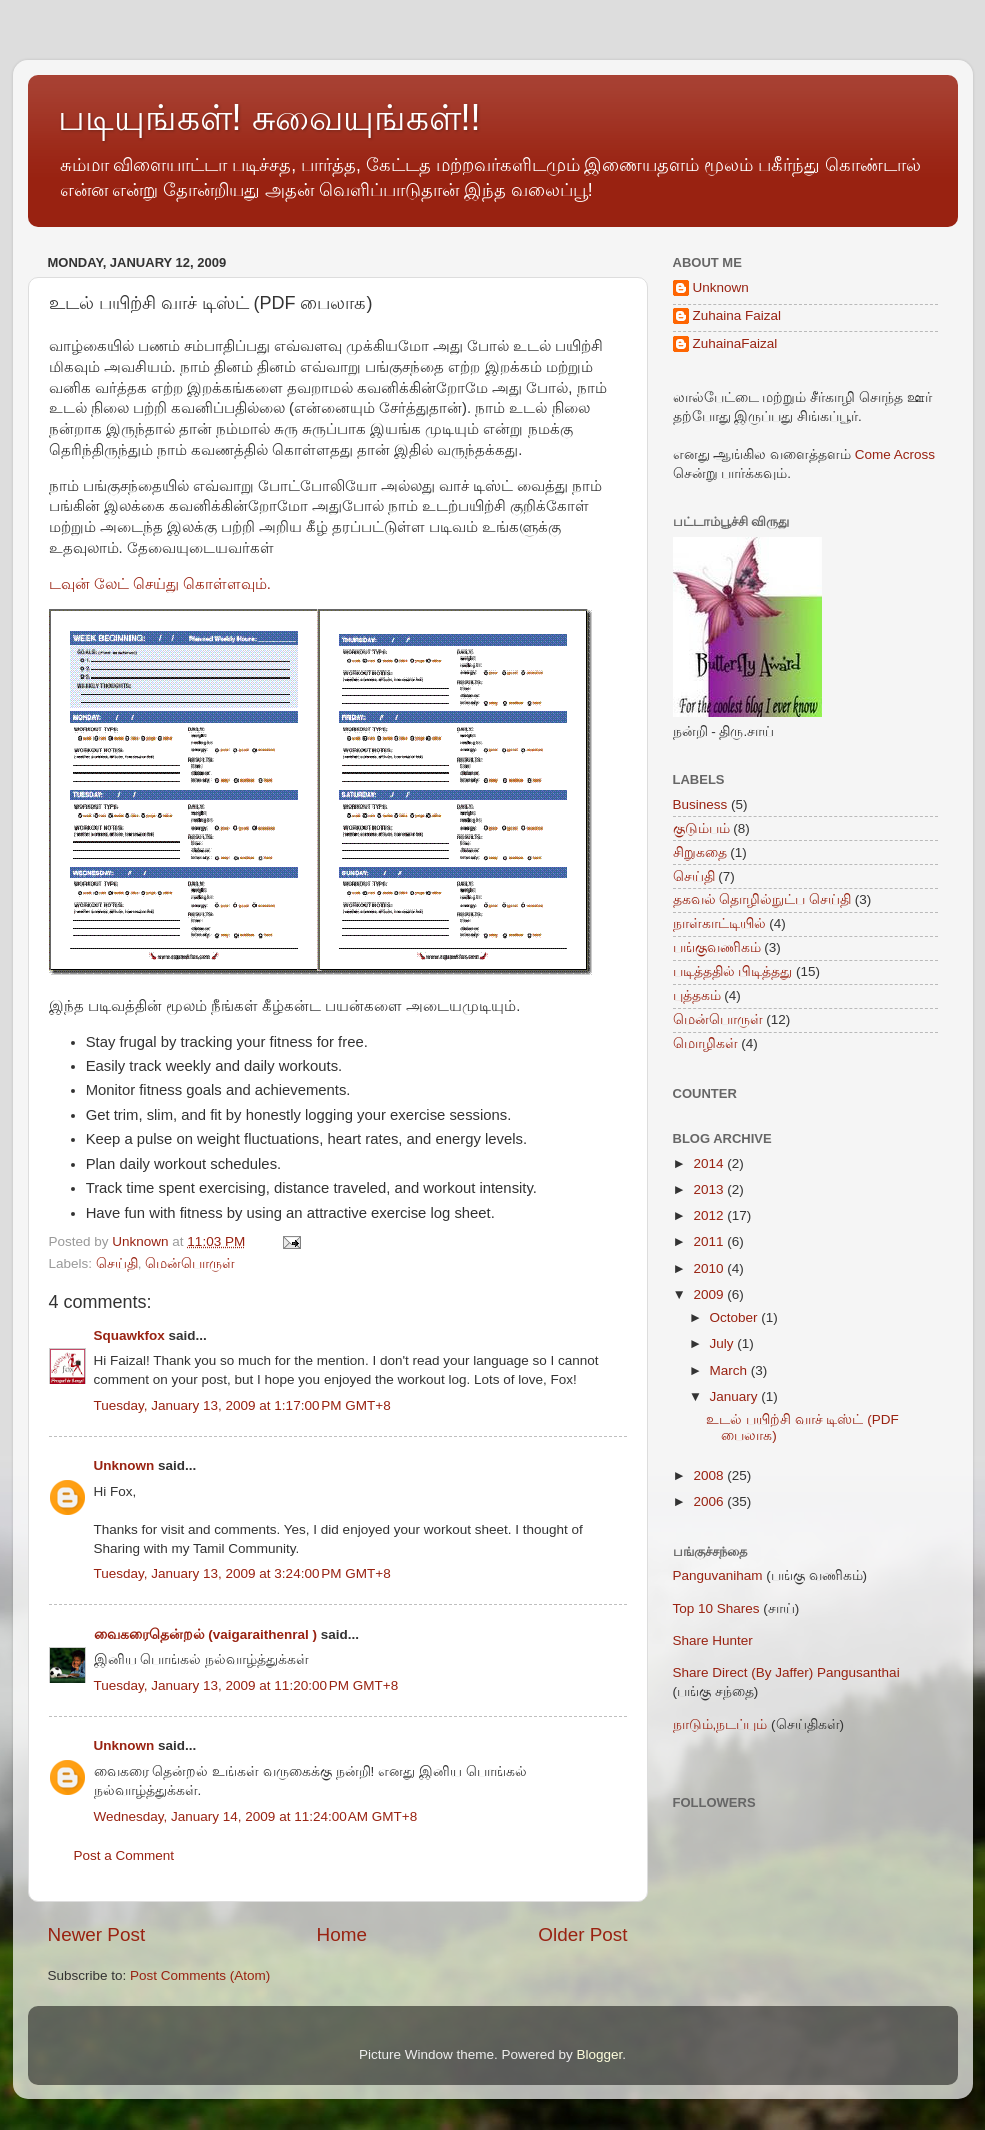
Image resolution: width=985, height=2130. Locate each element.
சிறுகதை (700, 852)
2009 (710, 1294)
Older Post (582, 1934)
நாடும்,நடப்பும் (720, 1724)
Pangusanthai (858, 1672)
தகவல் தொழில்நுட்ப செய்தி (762, 899)
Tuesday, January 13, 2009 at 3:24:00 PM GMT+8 (242, 1573)
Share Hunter (713, 1640)
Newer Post (97, 1934)
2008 (710, 1475)
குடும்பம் (701, 828)
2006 (710, 1501)
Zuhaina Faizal (737, 315)
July (724, 1343)
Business (700, 804)
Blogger (600, 2054)
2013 (710, 1189)
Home (342, 1934)
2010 (710, 1268)
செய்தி (117, 1263)
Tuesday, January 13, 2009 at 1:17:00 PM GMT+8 (242, 1405)
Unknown (124, 1465)
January (736, 1396)
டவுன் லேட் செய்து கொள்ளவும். (160, 584)
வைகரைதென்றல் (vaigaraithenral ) (206, 1634)
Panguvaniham (718, 1575)
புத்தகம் (697, 995)
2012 (710, 1215)
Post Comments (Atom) (200, 1975)
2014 (710, 1163)
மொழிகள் (705, 1043)
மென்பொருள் (190, 1263)
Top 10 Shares (716, 1608)
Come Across (895, 454)
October (736, 1317)
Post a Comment (124, 1855)
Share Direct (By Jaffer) (743, 1672)
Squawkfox (129, 1335)
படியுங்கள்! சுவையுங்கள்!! (269, 117)
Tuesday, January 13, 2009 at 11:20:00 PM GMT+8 (246, 1685)
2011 (710, 1241)
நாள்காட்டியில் (719, 923)
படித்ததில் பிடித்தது (733, 971)
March (730, 1370)
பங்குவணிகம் (717, 947)
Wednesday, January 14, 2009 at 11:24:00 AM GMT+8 (256, 1816)
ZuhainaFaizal (735, 343)
